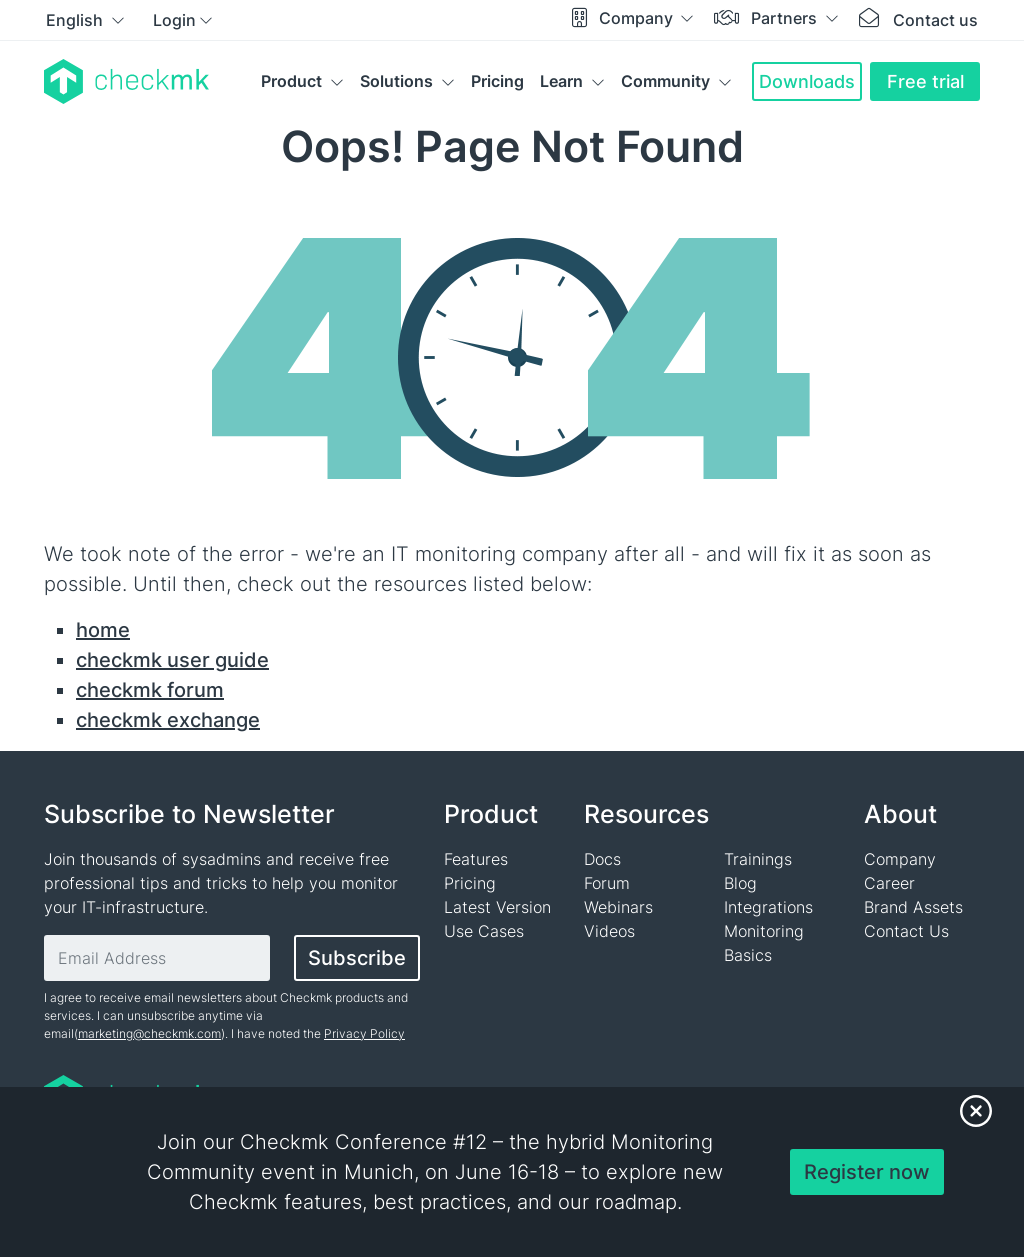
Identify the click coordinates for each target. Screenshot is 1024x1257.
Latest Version (497, 907)
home (103, 630)
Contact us (935, 20)
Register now (867, 1172)
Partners (786, 18)
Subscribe (357, 958)
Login (174, 20)
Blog (740, 883)
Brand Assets (913, 907)
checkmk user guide (172, 660)
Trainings (758, 859)
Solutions (396, 81)
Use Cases (484, 931)
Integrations (768, 907)
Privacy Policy (364, 1033)
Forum (607, 883)
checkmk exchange (168, 720)
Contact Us (906, 931)
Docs (602, 859)
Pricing (497, 81)
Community (665, 81)
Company (638, 18)
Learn (561, 81)
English (76, 20)
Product (291, 81)
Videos (609, 931)
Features (476, 859)
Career (889, 883)
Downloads (807, 81)
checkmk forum (150, 690)
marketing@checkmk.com (149, 1033)
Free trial (925, 81)
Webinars (618, 907)
